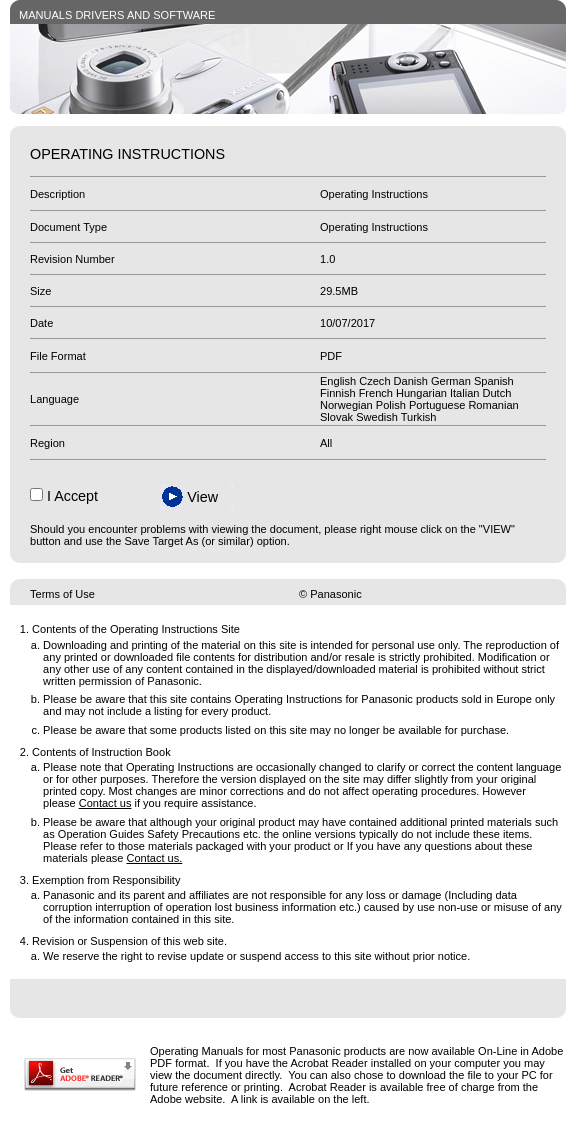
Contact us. (155, 858)
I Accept (72, 496)
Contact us (105, 803)
